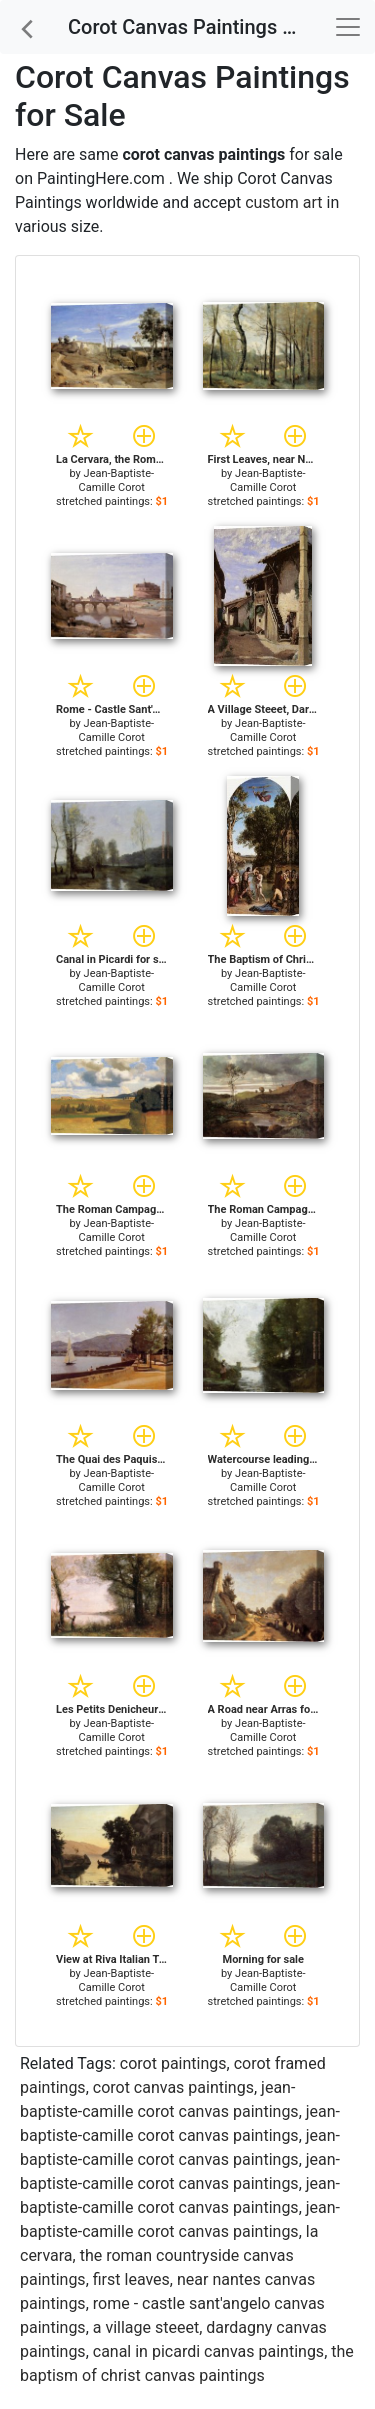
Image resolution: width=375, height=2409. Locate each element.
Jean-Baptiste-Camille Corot (116, 480)
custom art (283, 202)
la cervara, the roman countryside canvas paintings (169, 2255)
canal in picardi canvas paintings (208, 2351)
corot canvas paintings (173, 2087)
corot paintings (173, 2063)
